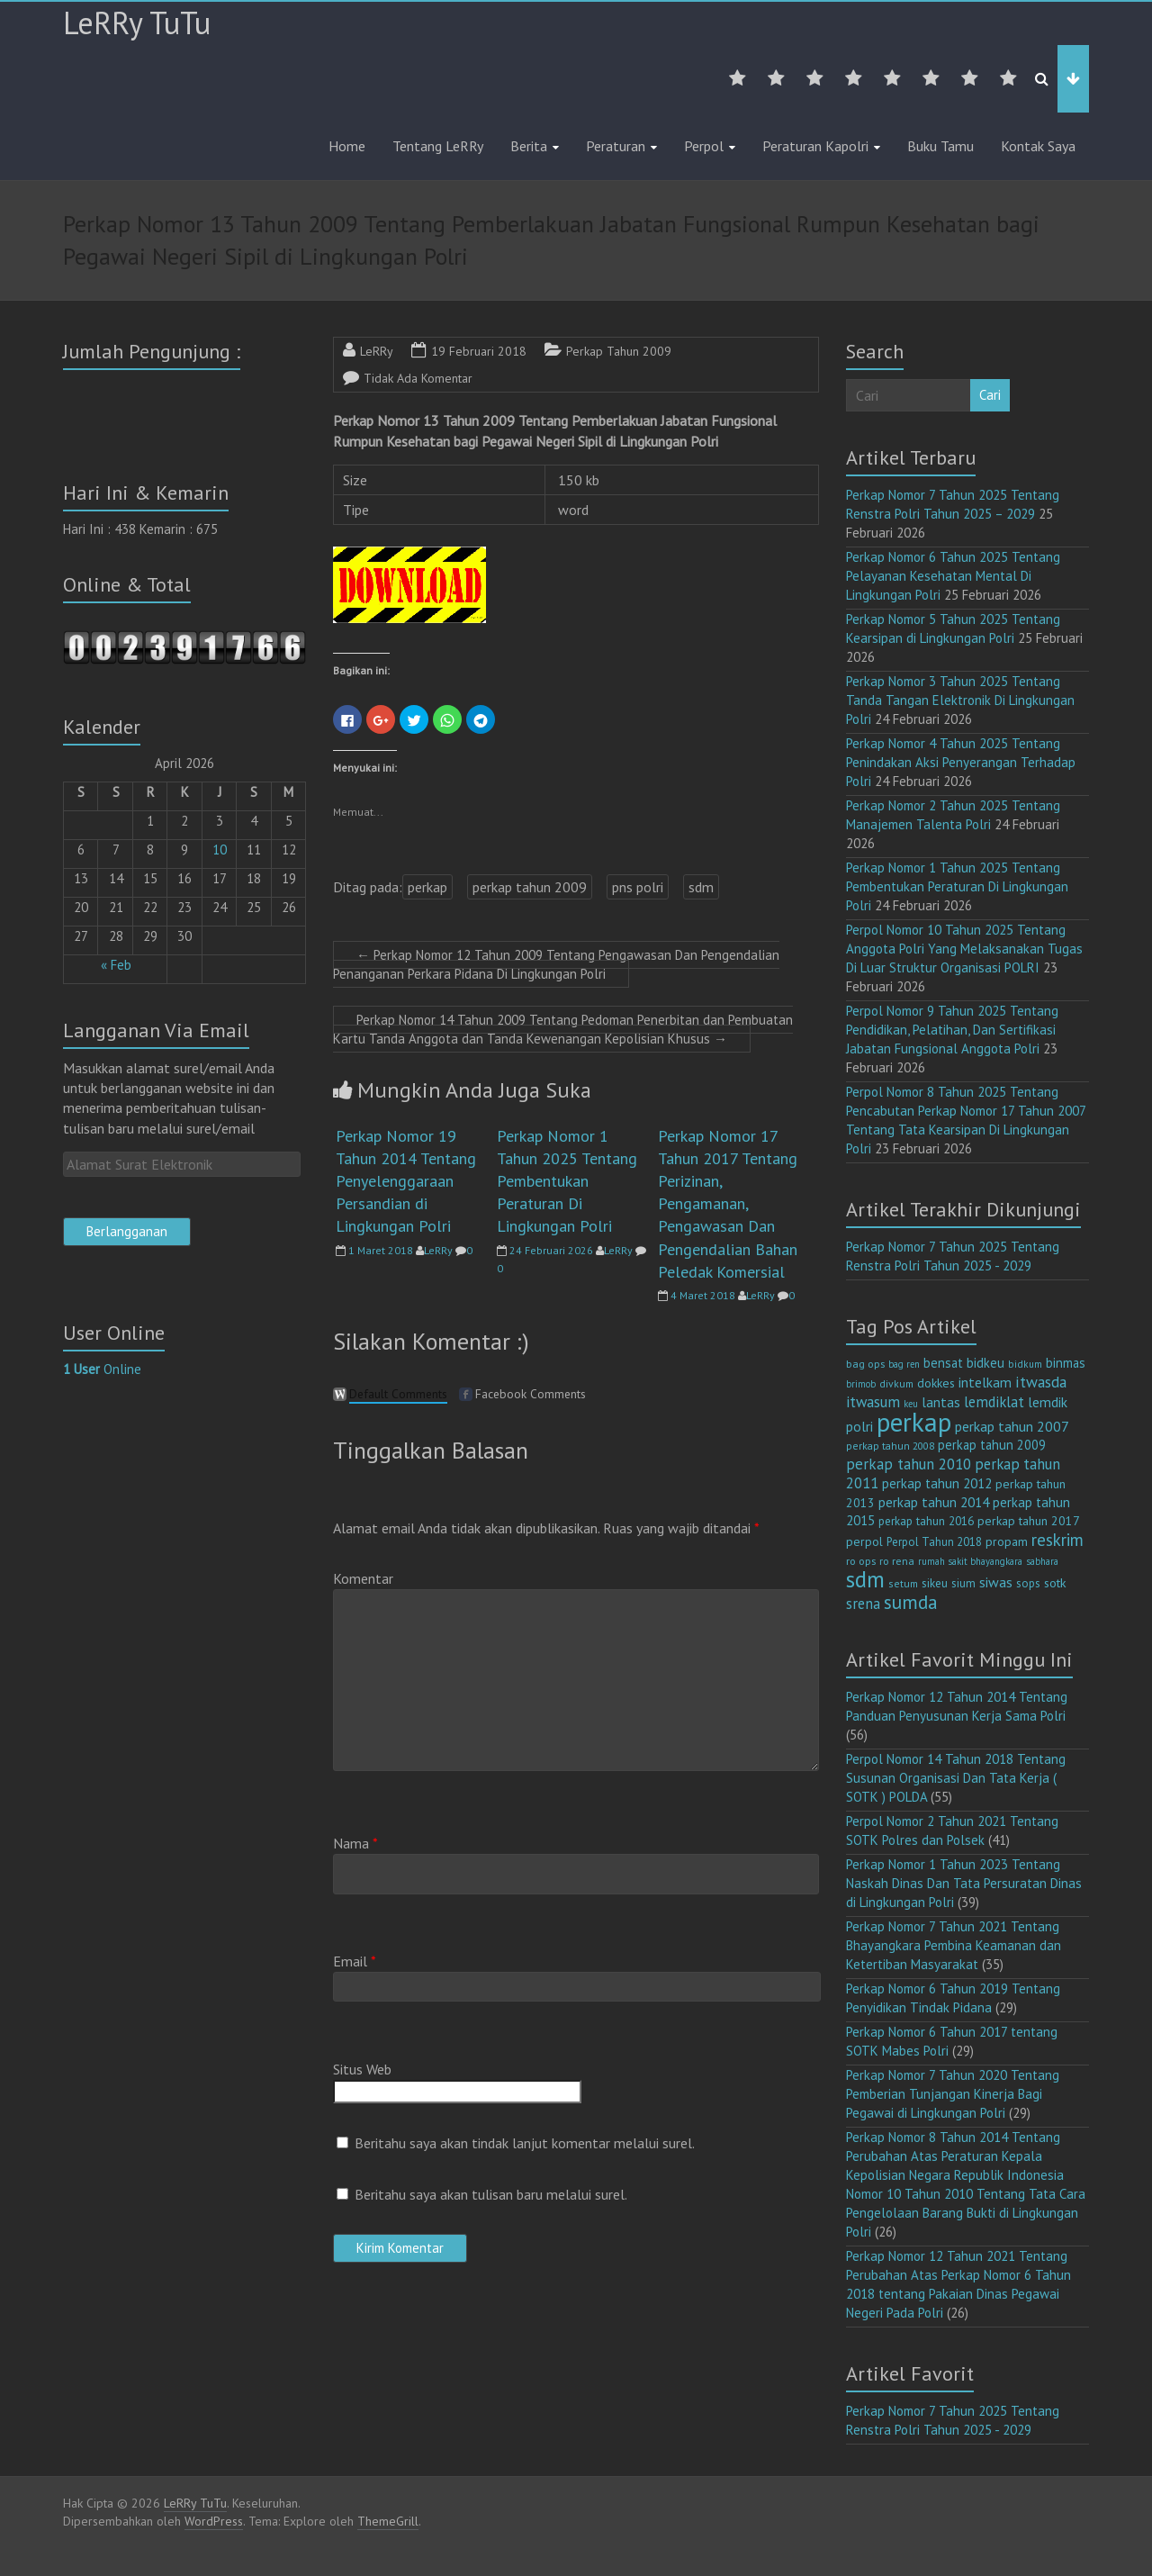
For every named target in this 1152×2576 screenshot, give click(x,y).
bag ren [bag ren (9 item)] (904, 1364)
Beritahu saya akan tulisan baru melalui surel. (491, 2194)
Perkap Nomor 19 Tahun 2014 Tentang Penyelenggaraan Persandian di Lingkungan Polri (406, 1181)
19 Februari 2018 (478, 351)
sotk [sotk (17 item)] (1055, 1582)
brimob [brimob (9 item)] (861, 1384)
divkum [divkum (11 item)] (896, 1383)
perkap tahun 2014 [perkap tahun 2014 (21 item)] (933, 1502)
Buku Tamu (940, 146)
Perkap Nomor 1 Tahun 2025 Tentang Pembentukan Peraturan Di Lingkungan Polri (567, 1181)
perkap (427, 887)
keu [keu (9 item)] (911, 1403)
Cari (990, 394)
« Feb (116, 964)
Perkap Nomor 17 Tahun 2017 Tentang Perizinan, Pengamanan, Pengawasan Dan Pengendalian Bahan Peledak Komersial (727, 1203)
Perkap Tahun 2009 (618, 351)
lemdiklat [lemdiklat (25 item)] (994, 1402)
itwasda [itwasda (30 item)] (1040, 1381)
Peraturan (615, 146)
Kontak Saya (1038, 146)
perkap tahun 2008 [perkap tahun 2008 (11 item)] (890, 1445)
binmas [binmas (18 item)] (1065, 1362)
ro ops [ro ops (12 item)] (861, 1561)
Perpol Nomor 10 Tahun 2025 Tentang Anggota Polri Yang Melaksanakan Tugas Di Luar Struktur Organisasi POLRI (964, 948)
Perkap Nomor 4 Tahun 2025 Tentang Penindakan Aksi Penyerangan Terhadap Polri (961, 762)
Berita (528, 146)
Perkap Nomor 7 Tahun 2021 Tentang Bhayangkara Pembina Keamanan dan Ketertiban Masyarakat (953, 1945)
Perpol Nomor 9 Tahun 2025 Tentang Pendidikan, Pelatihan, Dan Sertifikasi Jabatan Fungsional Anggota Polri (952, 1029)
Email (354, 1961)
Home (346, 146)
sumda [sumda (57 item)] (911, 1601)
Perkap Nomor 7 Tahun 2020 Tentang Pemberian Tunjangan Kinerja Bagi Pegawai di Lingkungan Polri (952, 2093)
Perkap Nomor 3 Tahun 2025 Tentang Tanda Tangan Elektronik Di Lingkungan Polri (960, 700)
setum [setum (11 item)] (903, 1583)
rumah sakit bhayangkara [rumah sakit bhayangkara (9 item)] (970, 1561)
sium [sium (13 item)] (963, 1583)
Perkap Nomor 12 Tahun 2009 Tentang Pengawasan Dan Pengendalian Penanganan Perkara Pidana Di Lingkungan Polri (556, 964)
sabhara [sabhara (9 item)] (1042, 1561)
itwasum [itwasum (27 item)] (873, 1402)
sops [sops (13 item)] (1028, 1583)
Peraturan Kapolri (815, 146)
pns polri (637, 887)
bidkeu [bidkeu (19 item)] (985, 1362)
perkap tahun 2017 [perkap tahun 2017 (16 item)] (1028, 1521)
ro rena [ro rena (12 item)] (896, 1561)
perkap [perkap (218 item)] (914, 1422)
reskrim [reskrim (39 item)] (1057, 1539)
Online (102, 1369)
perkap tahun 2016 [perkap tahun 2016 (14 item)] (926, 1521)
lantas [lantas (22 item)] (941, 1402)
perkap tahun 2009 (529, 887)
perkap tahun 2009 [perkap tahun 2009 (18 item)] (992, 1444)
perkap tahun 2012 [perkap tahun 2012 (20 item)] (937, 1483)
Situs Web (362, 2069)
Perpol (704, 146)
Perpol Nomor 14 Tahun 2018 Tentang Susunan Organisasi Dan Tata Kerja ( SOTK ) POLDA (956, 1777)
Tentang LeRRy (437, 146)
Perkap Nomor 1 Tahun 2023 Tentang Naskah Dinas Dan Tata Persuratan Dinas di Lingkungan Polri (964, 1883)
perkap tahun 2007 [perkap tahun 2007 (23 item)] (1012, 1426)
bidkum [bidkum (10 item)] (1025, 1364)
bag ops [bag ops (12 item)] (865, 1363)
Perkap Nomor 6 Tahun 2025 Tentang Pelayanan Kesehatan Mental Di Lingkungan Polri (953, 575)
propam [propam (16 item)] (1007, 1541)
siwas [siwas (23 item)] (995, 1582)
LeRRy (376, 351)
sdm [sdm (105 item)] (865, 1579)
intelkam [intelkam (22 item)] (985, 1382)
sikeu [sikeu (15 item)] (935, 1583)
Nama (355, 1843)
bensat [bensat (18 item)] (943, 1362)
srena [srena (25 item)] (863, 1603)
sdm (701, 887)
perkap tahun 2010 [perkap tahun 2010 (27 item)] (908, 1464)
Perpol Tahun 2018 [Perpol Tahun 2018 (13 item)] (934, 1542)
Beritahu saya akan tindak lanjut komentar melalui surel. (525, 2143)
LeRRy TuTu (137, 22)
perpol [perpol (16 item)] (864, 1541)
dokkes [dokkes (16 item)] (936, 1383)
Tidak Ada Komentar (418, 378)
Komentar (363, 1578)
